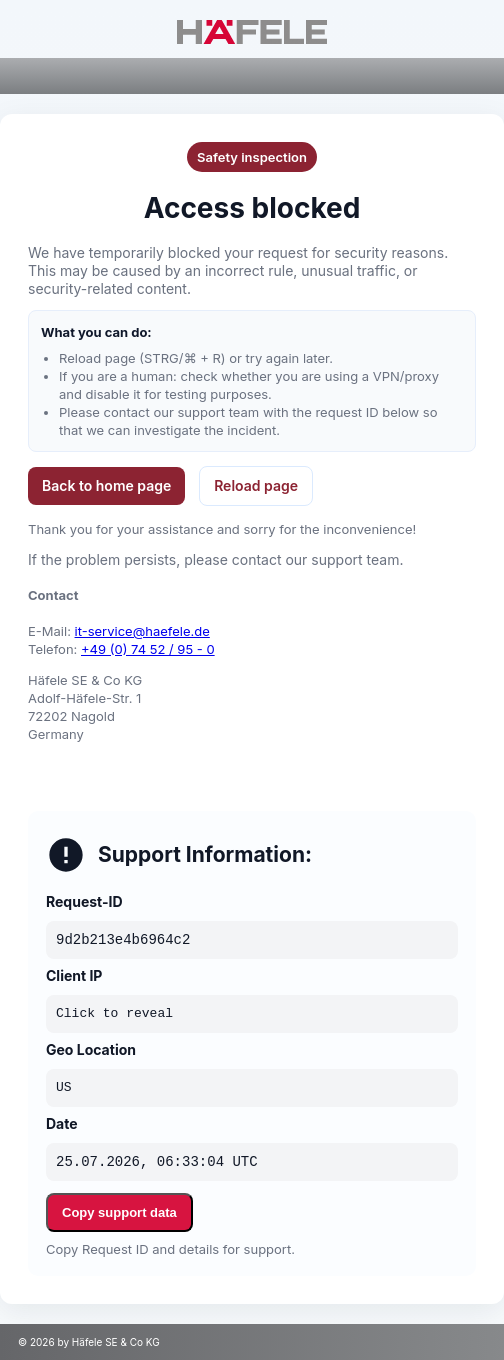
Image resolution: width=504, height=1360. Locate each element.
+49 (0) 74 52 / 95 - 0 (148, 649)
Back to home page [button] (106, 485)
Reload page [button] (256, 485)
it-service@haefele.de (142, 631)
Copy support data (119, 1212)
